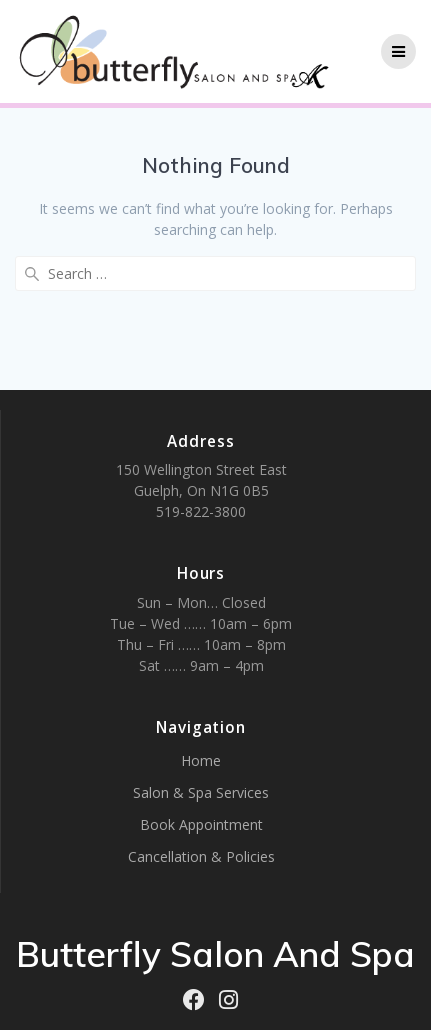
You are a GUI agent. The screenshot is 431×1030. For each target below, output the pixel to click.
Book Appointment (201, 824)
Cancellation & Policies (201, 856)
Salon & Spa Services (201, 792)
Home (201, 760)
